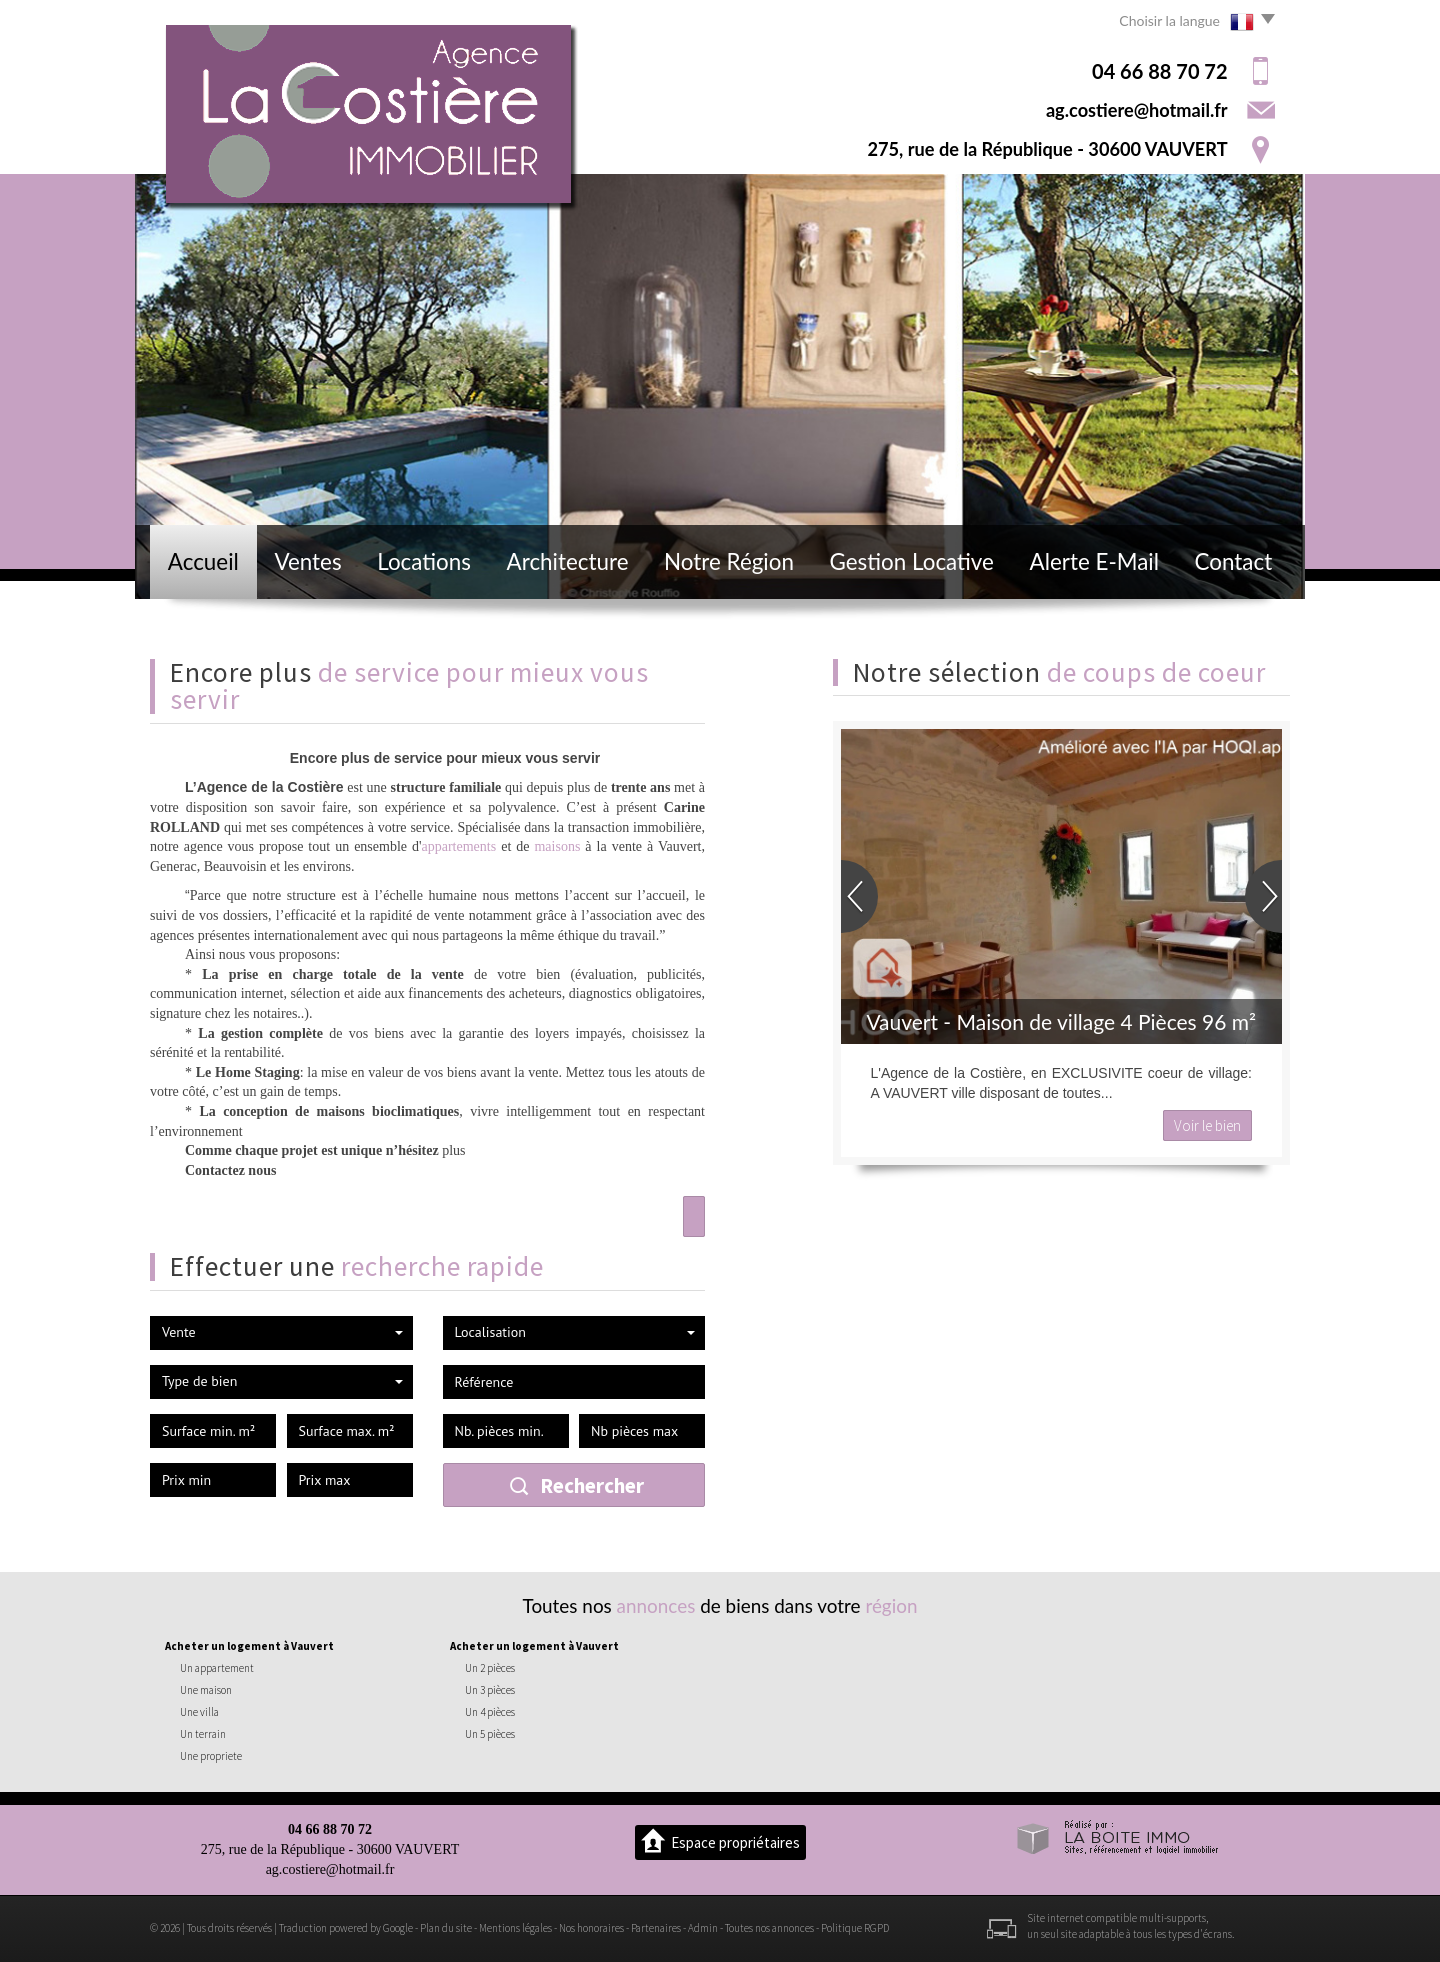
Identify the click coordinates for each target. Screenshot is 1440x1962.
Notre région (729, 561)
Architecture (568, 561)
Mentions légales (515, 1928)
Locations (424, 561)
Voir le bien (1207, 1125)
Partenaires (656, 1928)
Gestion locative (912, 561)
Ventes (307, 561)
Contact (1234, 561)
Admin (703, 1928)
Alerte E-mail (1094, 561)
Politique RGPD (855, 1928)
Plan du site (446, 1928)
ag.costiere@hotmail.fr (1137, 110)
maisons (557, 846)
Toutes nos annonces (769, 1928)
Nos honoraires (591, 1928)
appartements (459, 846)
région (891, 1605)
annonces (656, 1605)
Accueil (203, 561)
